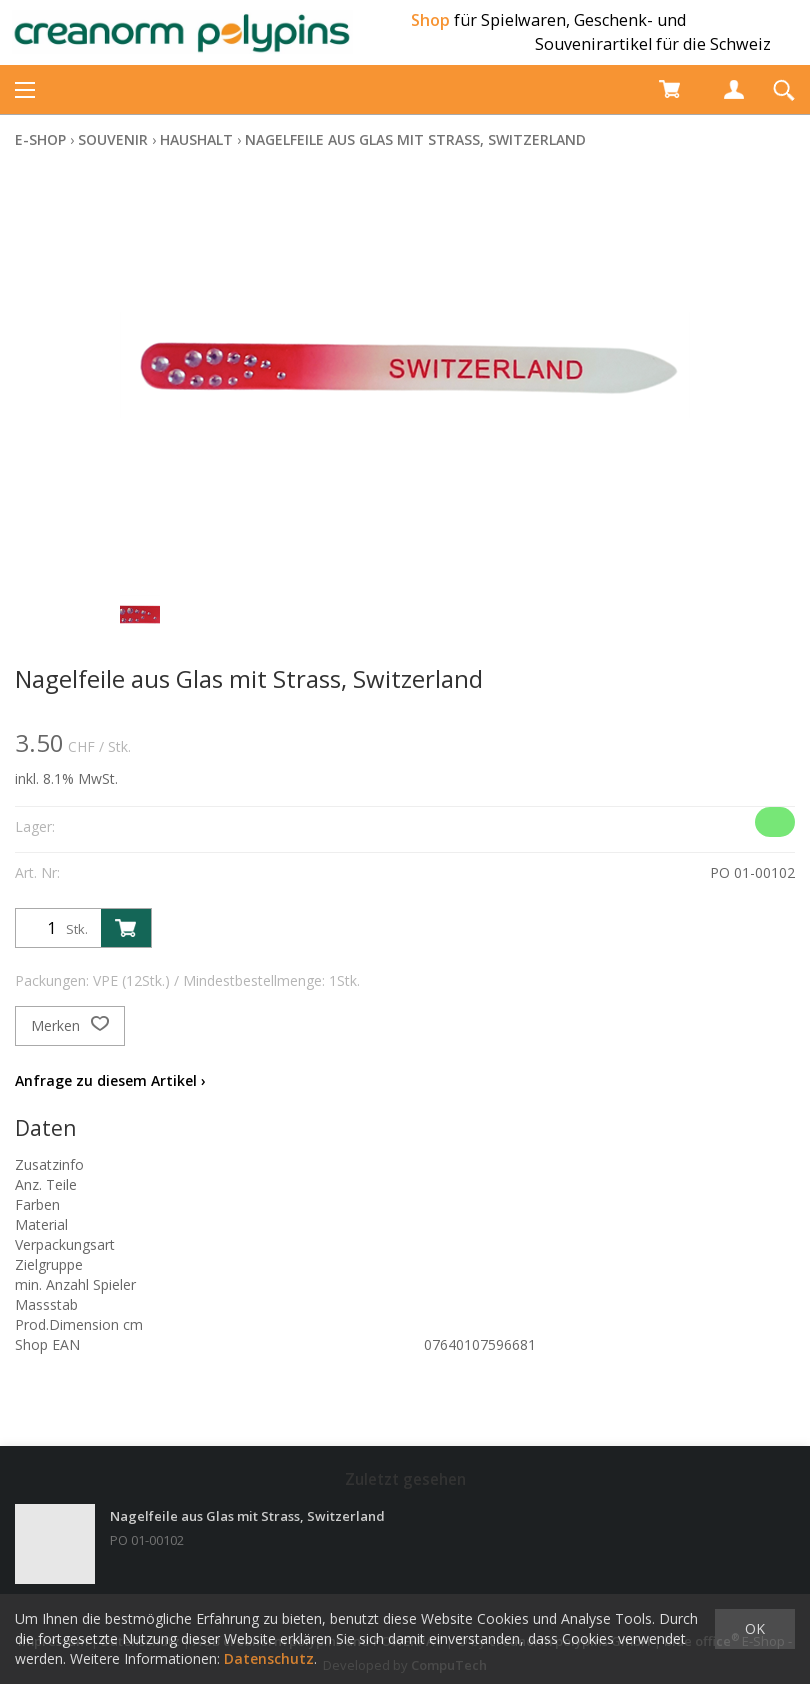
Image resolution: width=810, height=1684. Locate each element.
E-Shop (40, 139)
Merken (70, 1026)
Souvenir (113, 139)
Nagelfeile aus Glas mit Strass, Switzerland (415, 139)
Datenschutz (269, 1658)
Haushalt (196, 139)
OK (755, 1628)
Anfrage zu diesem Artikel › (110, 1080)
